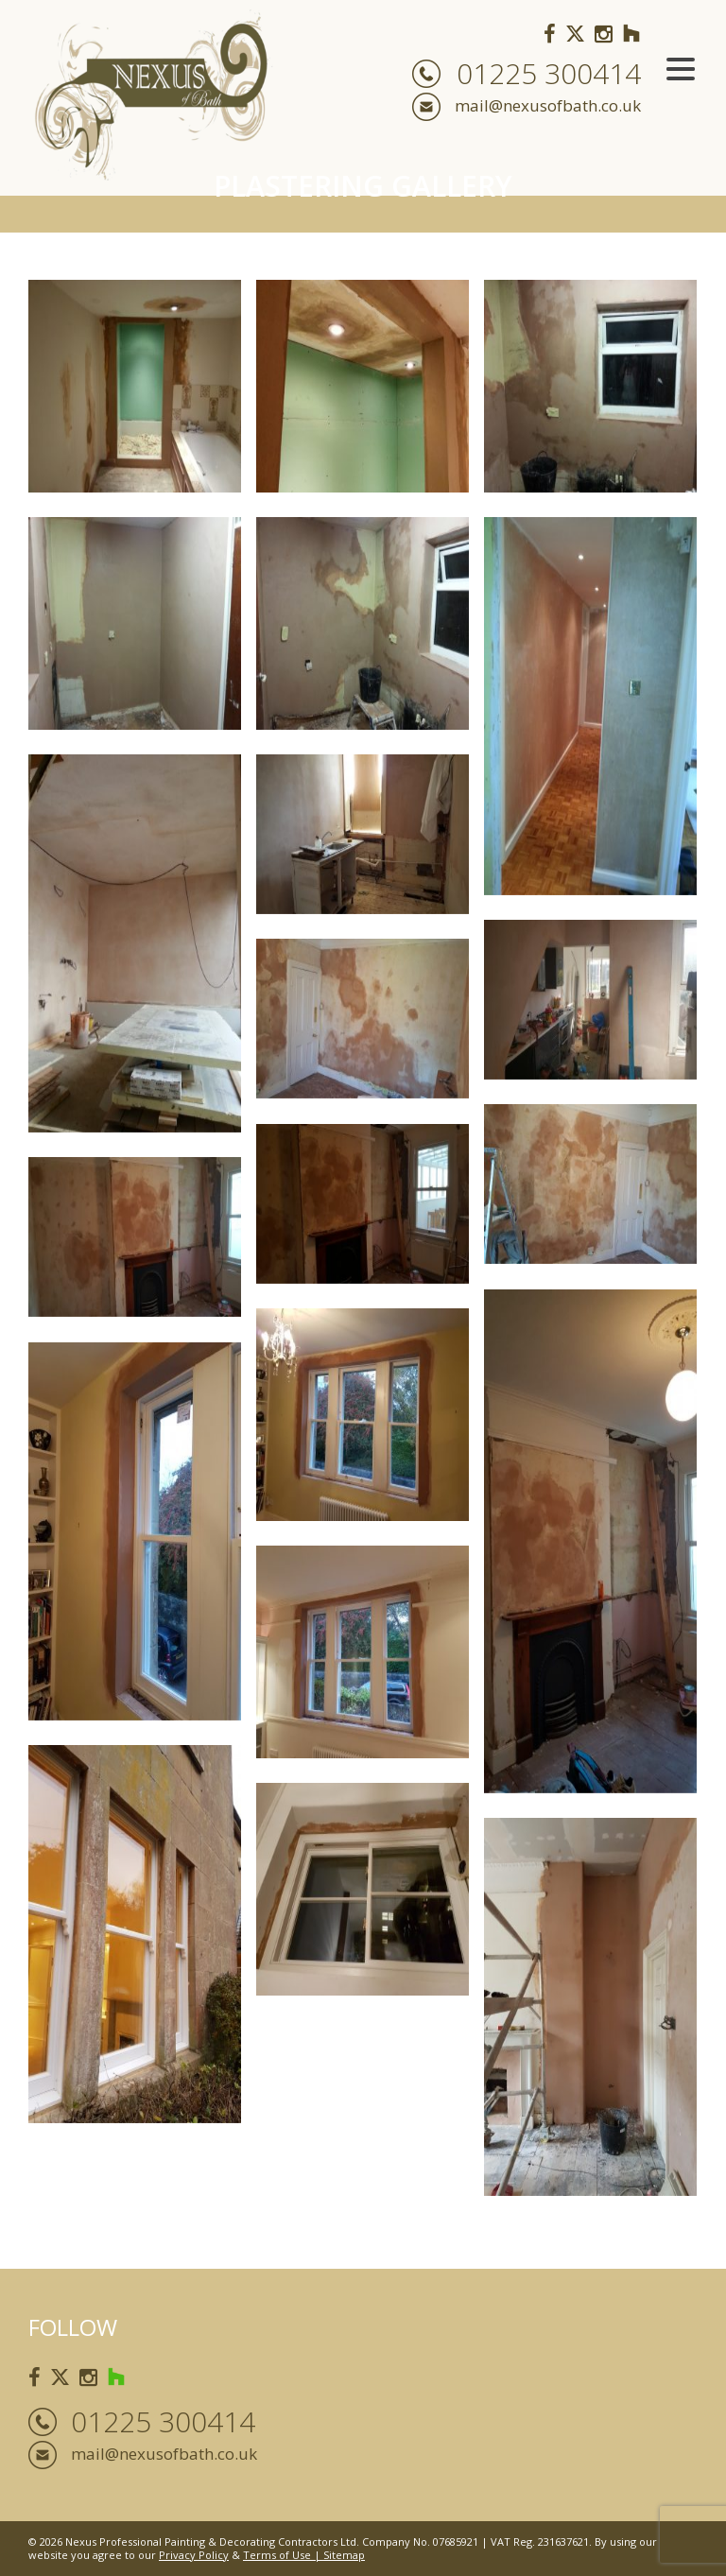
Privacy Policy (194, 2555)
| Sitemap (338, 2555)
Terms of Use (277, 2555)
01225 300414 (549, 74)
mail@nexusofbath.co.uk (548, 105)
